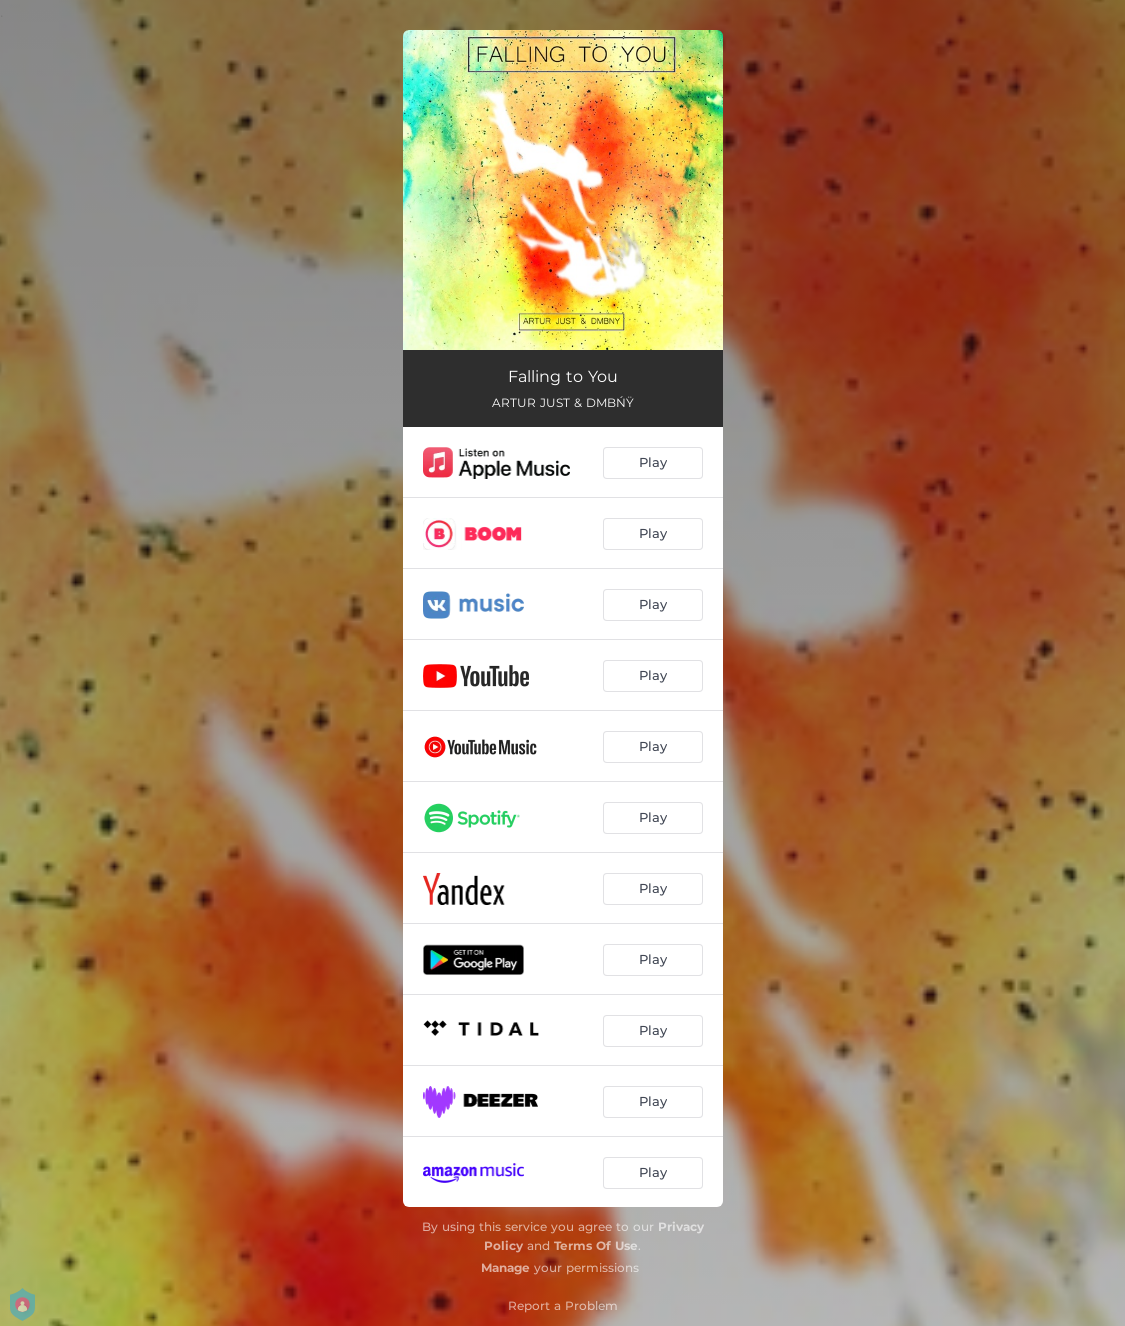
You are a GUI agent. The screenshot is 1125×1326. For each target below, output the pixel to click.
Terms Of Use (596, 1245)
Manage (505, 1267)
